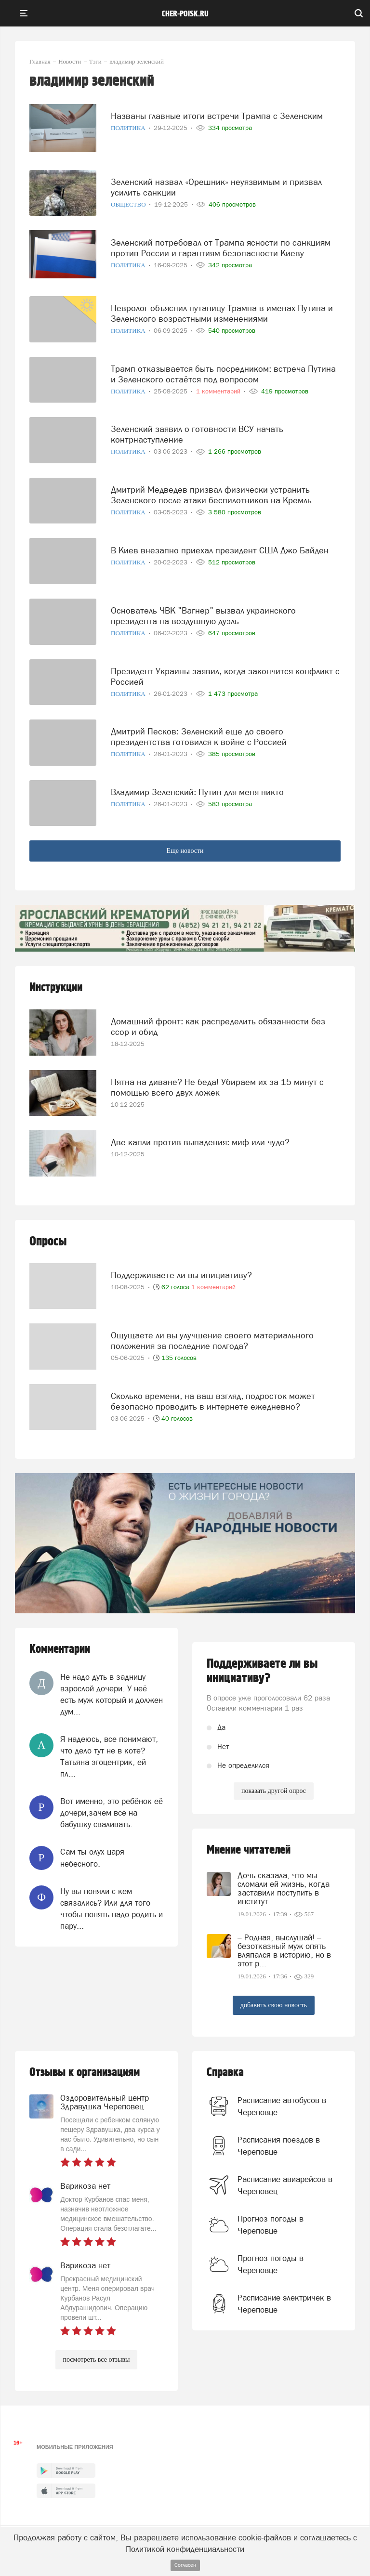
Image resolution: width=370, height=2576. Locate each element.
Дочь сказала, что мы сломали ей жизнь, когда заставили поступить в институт (284, 1888)
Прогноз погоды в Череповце (271, 2224)
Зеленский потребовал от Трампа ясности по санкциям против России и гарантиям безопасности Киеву (220, 247)
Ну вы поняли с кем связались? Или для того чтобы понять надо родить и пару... (111, 1908)
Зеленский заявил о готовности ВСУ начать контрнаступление (197, 434)
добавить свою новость (273, 2005)
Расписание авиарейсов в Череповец (285, 2185)
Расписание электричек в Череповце (284, 2303)
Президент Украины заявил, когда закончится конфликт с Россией (225, 676)
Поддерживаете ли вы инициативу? (181, 1275)
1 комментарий (213, 1287)
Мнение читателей (249, 1850)
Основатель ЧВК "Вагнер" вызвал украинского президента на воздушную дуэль (203, 615)
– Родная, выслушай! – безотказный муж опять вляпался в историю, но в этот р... (284, 1950)
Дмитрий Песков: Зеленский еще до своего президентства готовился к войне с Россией (199, 736)
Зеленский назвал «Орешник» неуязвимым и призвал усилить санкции (216, 187)
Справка (225, 2072)
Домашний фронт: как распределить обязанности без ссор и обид (218, 1026)
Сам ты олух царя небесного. (92, 1857)
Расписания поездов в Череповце (279, 2145)
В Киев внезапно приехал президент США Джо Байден (220, 550)
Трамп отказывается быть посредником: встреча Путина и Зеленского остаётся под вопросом (223, 374)
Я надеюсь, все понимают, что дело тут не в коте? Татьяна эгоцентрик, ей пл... (109, 1756)
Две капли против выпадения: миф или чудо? (200, 1142)
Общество (129, 204)
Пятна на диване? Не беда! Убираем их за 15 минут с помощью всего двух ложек (217, 1087)
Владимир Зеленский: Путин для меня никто (197, 792)
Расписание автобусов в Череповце (282, 2106)
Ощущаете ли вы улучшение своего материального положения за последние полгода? (212, 1340)
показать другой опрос (273, 1790)
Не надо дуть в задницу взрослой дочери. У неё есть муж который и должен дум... (111, 1694)
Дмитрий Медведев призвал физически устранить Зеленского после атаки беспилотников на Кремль (211, 494)
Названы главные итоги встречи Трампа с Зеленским (217, 116)
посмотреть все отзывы (96, 2359)
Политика (129, 127)
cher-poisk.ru (185, 14)
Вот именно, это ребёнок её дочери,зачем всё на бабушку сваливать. (111, 1813)
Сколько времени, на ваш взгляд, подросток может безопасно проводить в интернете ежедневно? (213, 1401)
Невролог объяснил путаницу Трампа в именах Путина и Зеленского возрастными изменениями (222, 313)
